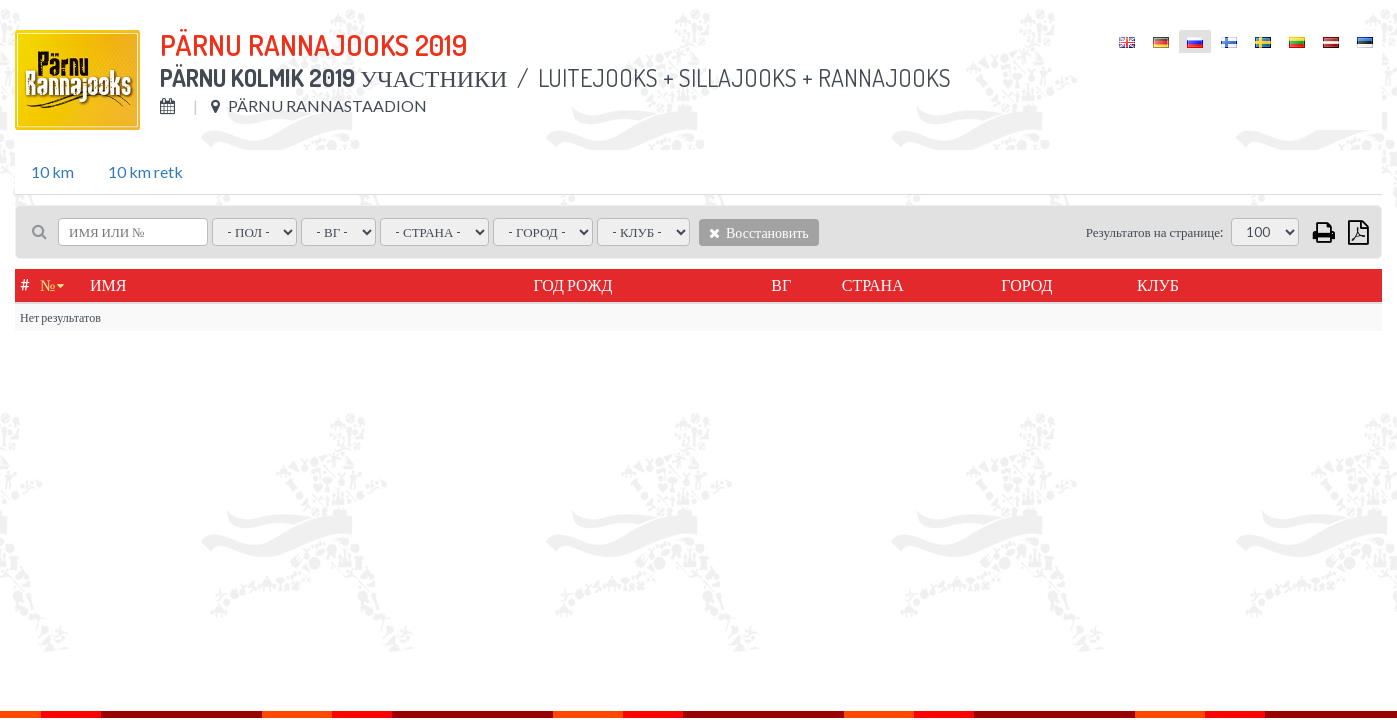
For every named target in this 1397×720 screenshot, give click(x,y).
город (1026, 285)
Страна (873, 285)
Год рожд (572, 285)
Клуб (1158, 285)
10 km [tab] (52, 171)
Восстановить (759, 232)
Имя (108, 285)
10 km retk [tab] (145, 171)
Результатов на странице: (1154, 232)
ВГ (781, 285)
